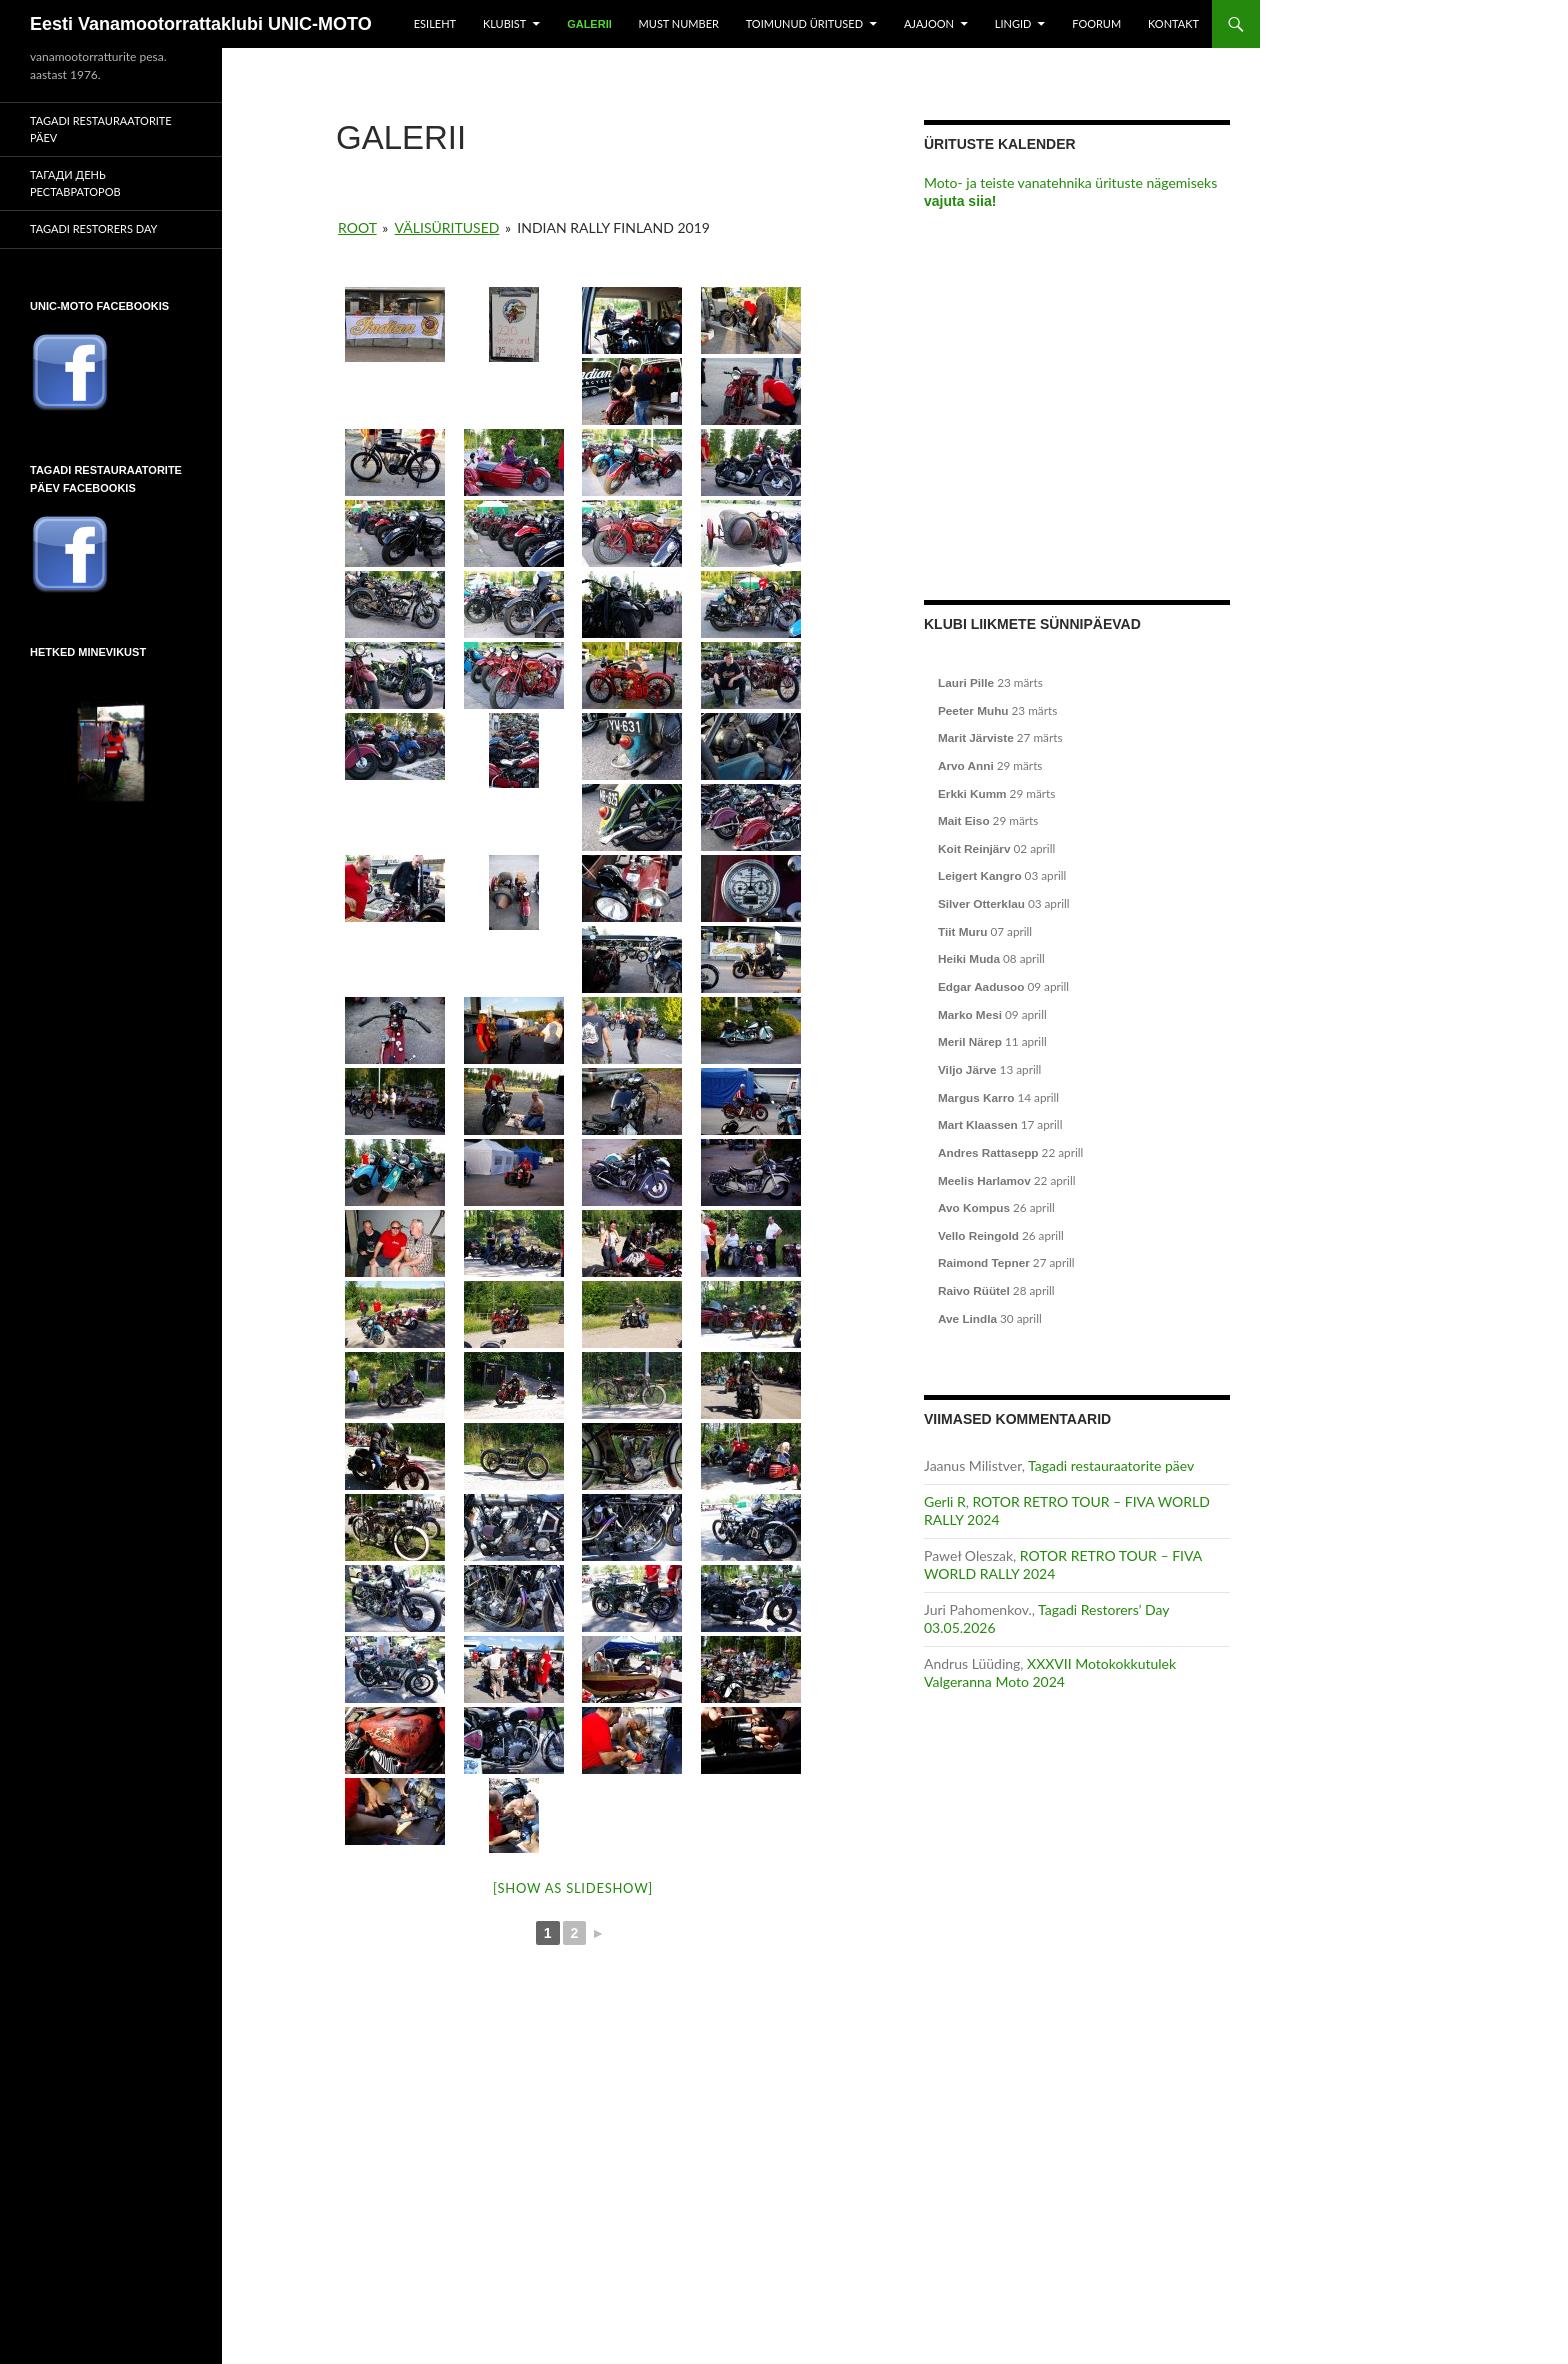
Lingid (1013, 23)
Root (357, 227)
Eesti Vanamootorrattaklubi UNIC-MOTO (201, 24)
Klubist (504, 23)
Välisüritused (447, 227)
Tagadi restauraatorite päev (1111, 1465)
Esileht (435, 23)
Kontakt (1173, 23)
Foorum (1096, 23)
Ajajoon (929, 23)
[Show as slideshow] (573, 1888)
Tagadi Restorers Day (93, 228)
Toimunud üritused (804, 23)
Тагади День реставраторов (75, 183)
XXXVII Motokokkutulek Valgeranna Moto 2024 (1050, 1672)
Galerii (589, 24)
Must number (679, 23)
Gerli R (945, 1501)
